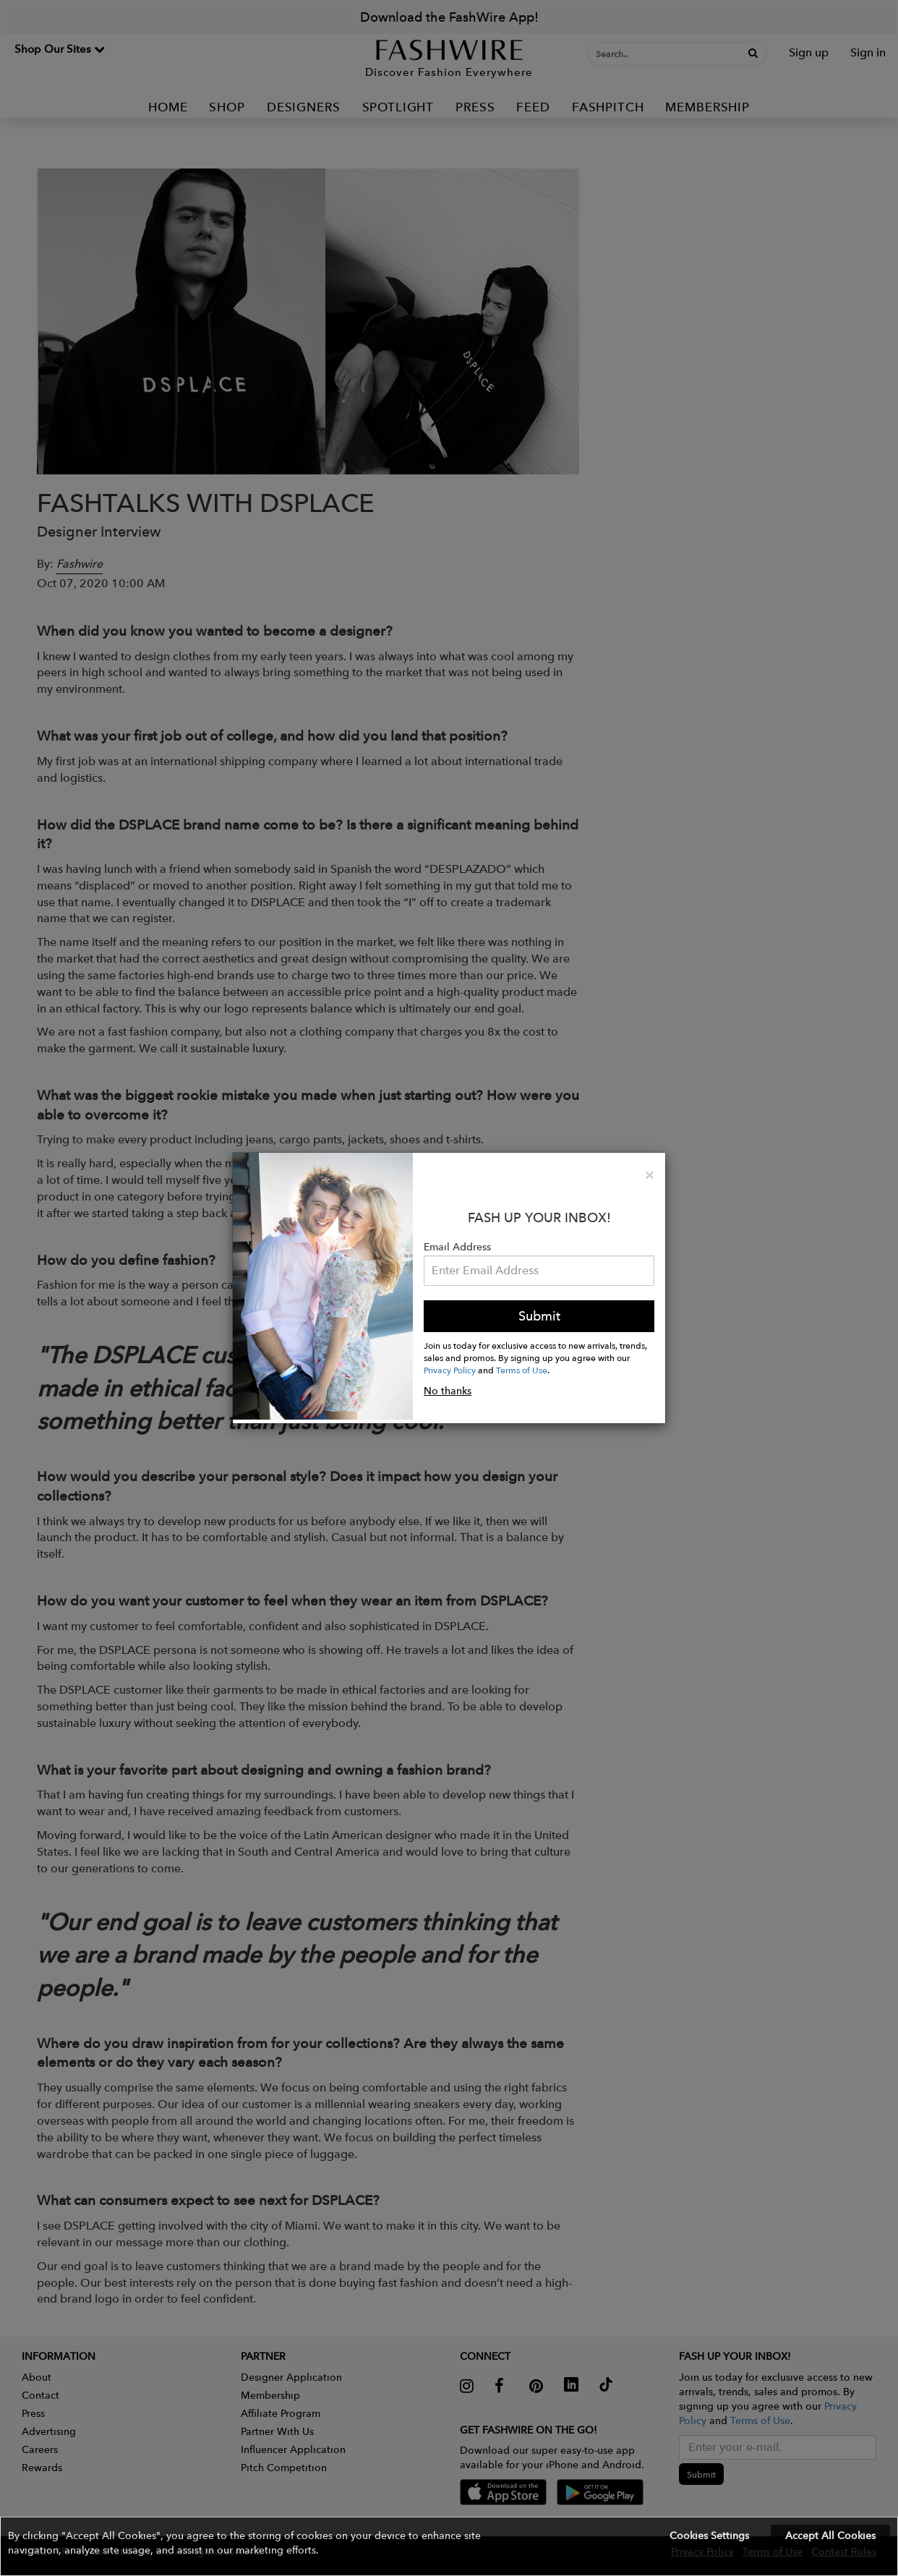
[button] (449, 2546)
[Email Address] (539, 1270)
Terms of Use (521, 1370)
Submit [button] (539, 1316)
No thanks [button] (447, 1390)
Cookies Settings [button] (709, 2535)
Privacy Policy (450, 1370)
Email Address (457, 1246)
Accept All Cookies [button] (830, 2535)
